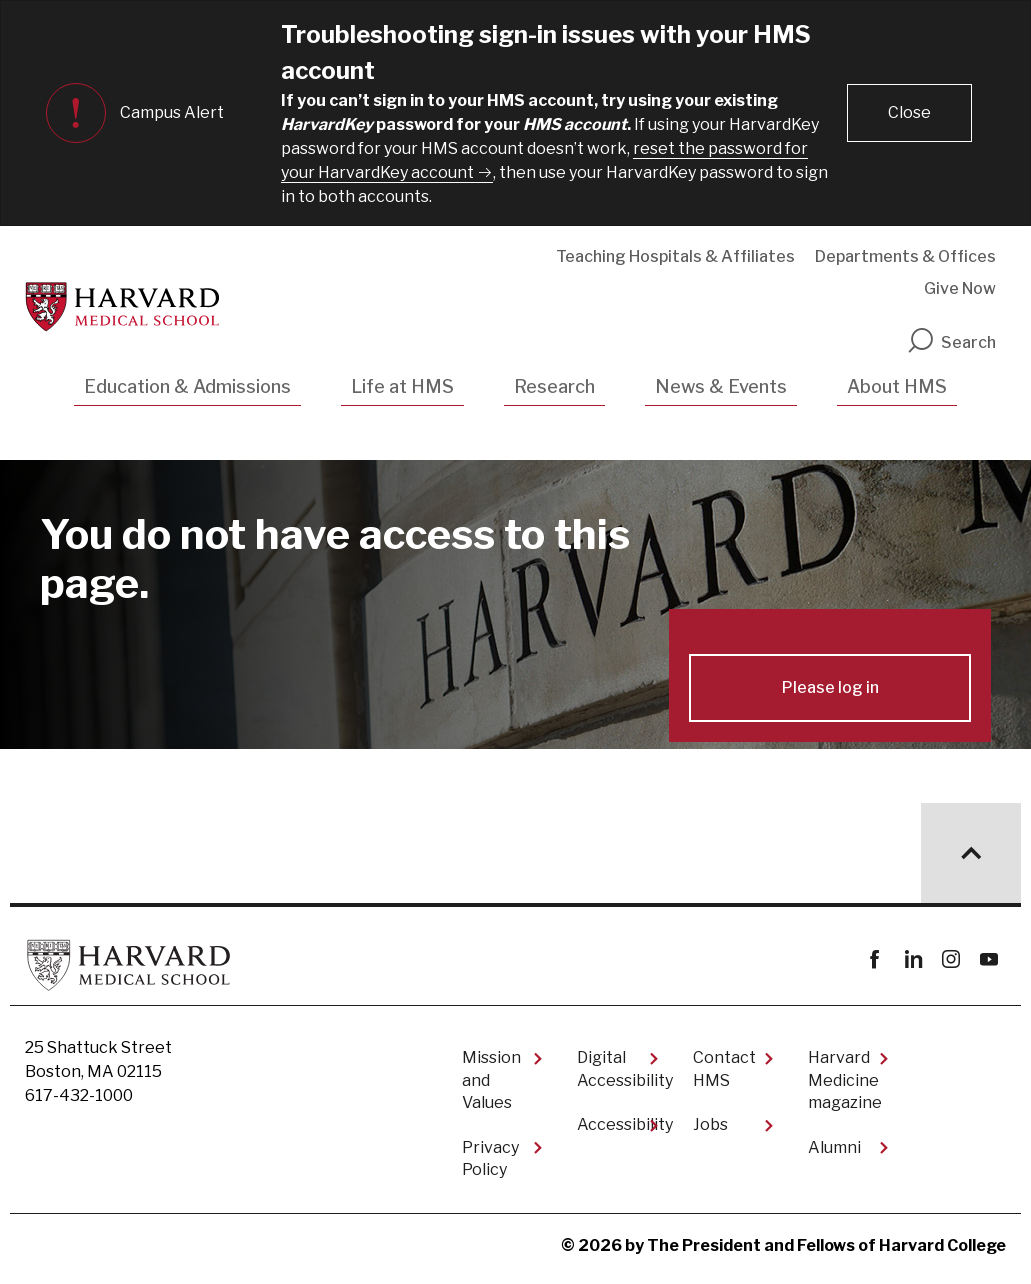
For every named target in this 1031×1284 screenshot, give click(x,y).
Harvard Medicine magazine (845, 1080)
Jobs (710, 1124)
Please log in (830, 687)
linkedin (912, 959)
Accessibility (618, 1124)
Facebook (874, 959)
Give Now (960, 288)
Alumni (834, 1147)
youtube (988, 959)
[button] (909, 113)
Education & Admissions (187, 386)
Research (554, 386)
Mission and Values (491, 1080)
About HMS (897, 386)
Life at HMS (402, 386)
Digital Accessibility (618, 1068)
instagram (950, 959)
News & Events (721, 386)
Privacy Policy (490, 1158)
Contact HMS (724, 1068)
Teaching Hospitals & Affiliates (675, 256)
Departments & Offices (905, 256)
